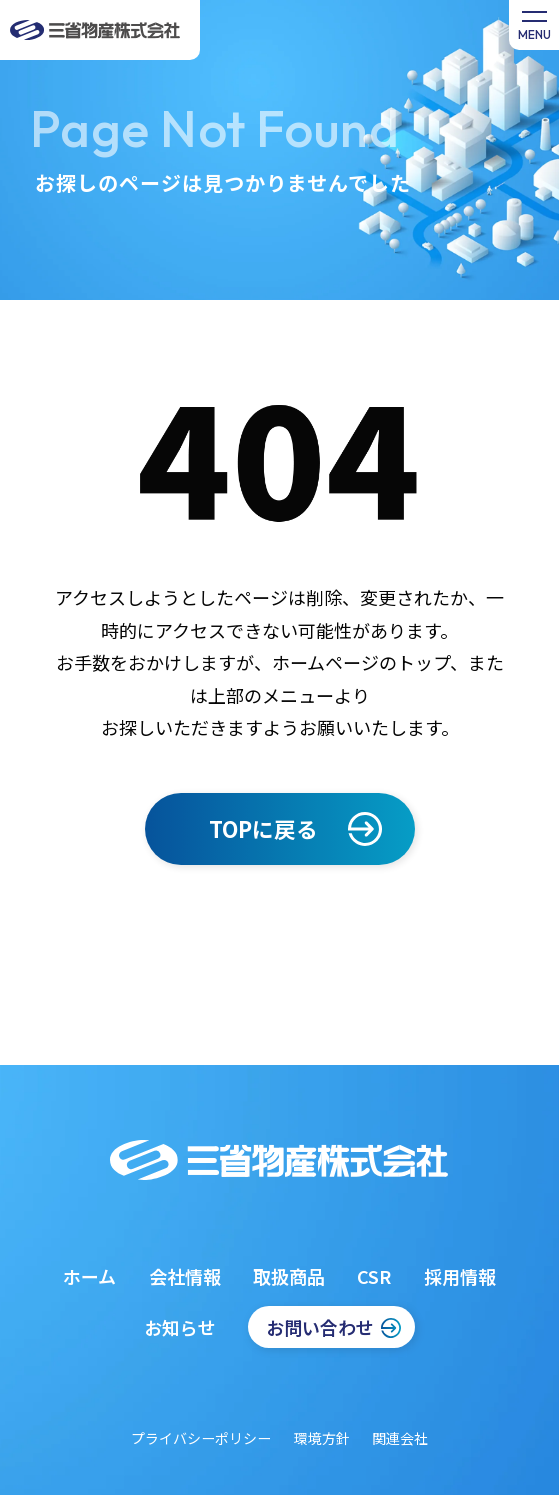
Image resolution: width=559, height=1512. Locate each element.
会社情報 (185, 1276)
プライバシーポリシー (201, 1438)
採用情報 (460, 1276)
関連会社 (400, 1438)
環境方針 (322, 1438)
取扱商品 (289, 1276)
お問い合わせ (320, 1327)
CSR (374, 1276)
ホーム (89, 1276)
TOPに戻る (263, 828)
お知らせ (180, 1327)
